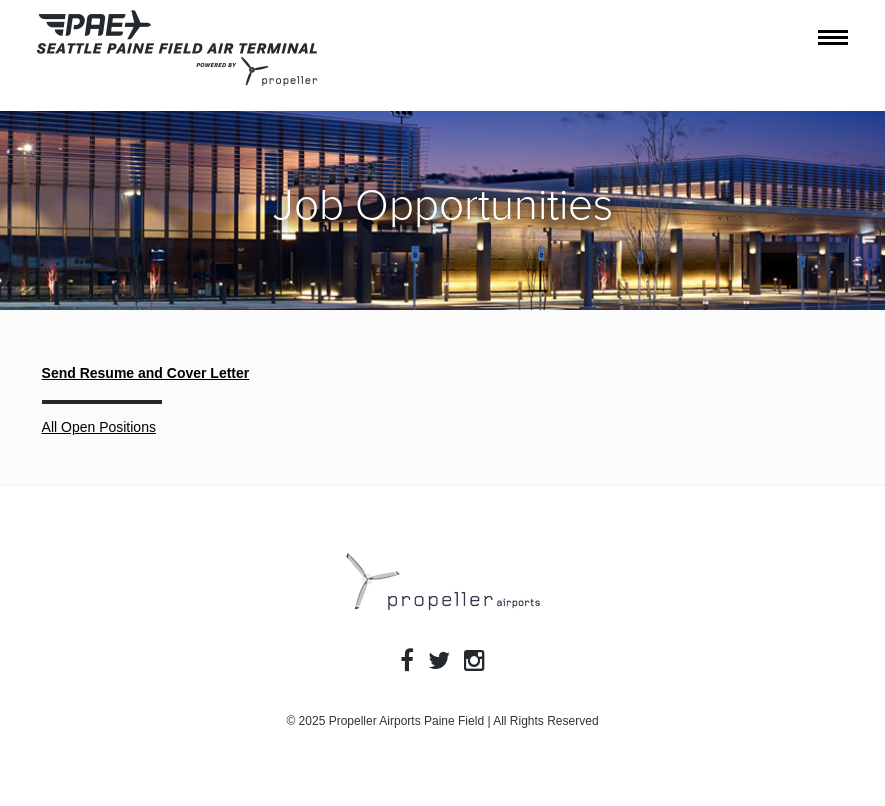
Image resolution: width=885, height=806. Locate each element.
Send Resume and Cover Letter (146, 373)
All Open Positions (99, 427)
